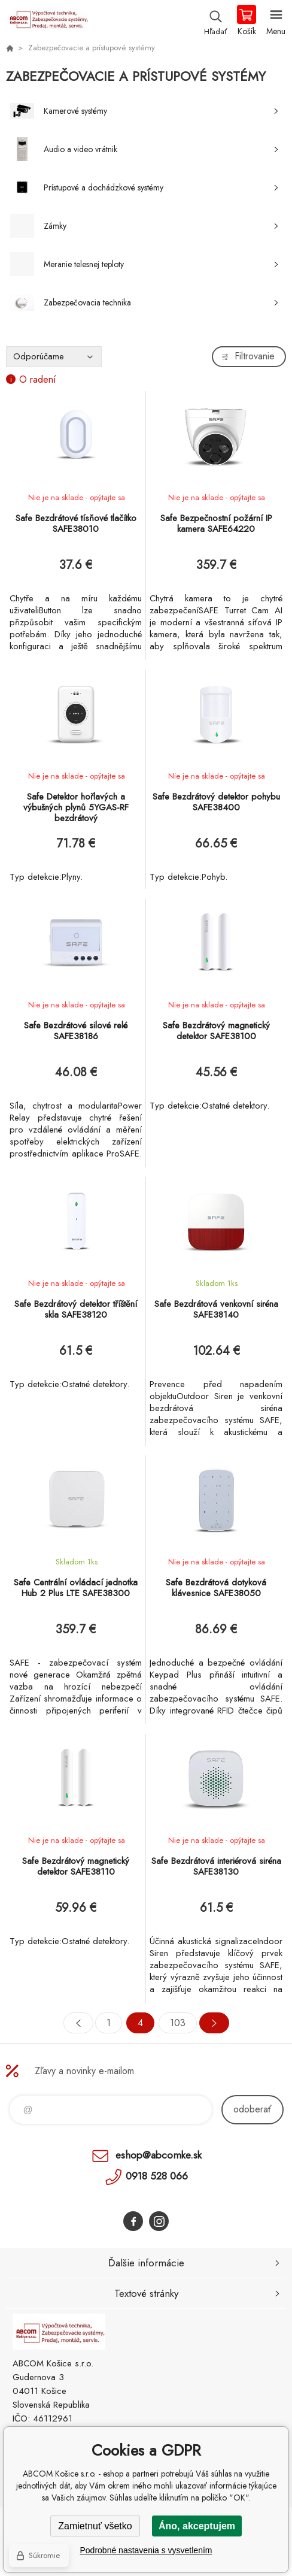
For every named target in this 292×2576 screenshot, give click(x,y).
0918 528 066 (157, 2176)
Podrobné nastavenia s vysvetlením (146, 2550)
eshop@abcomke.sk (158, 2155)
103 (177, 2023)
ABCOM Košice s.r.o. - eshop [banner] (47, 21)
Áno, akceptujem (197, 2526)
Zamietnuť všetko (95, 2526)
